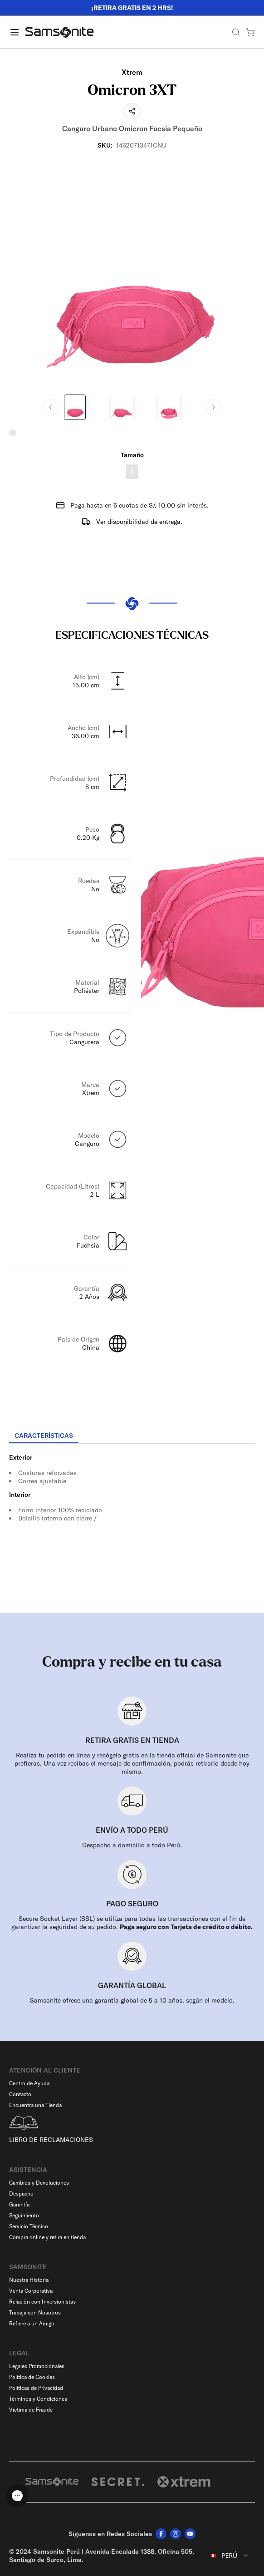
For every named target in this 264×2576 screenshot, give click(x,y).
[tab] (43, 1436)
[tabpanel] (132, 1526)
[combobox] (230, 2555)
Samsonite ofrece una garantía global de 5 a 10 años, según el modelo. (132, 2000)
